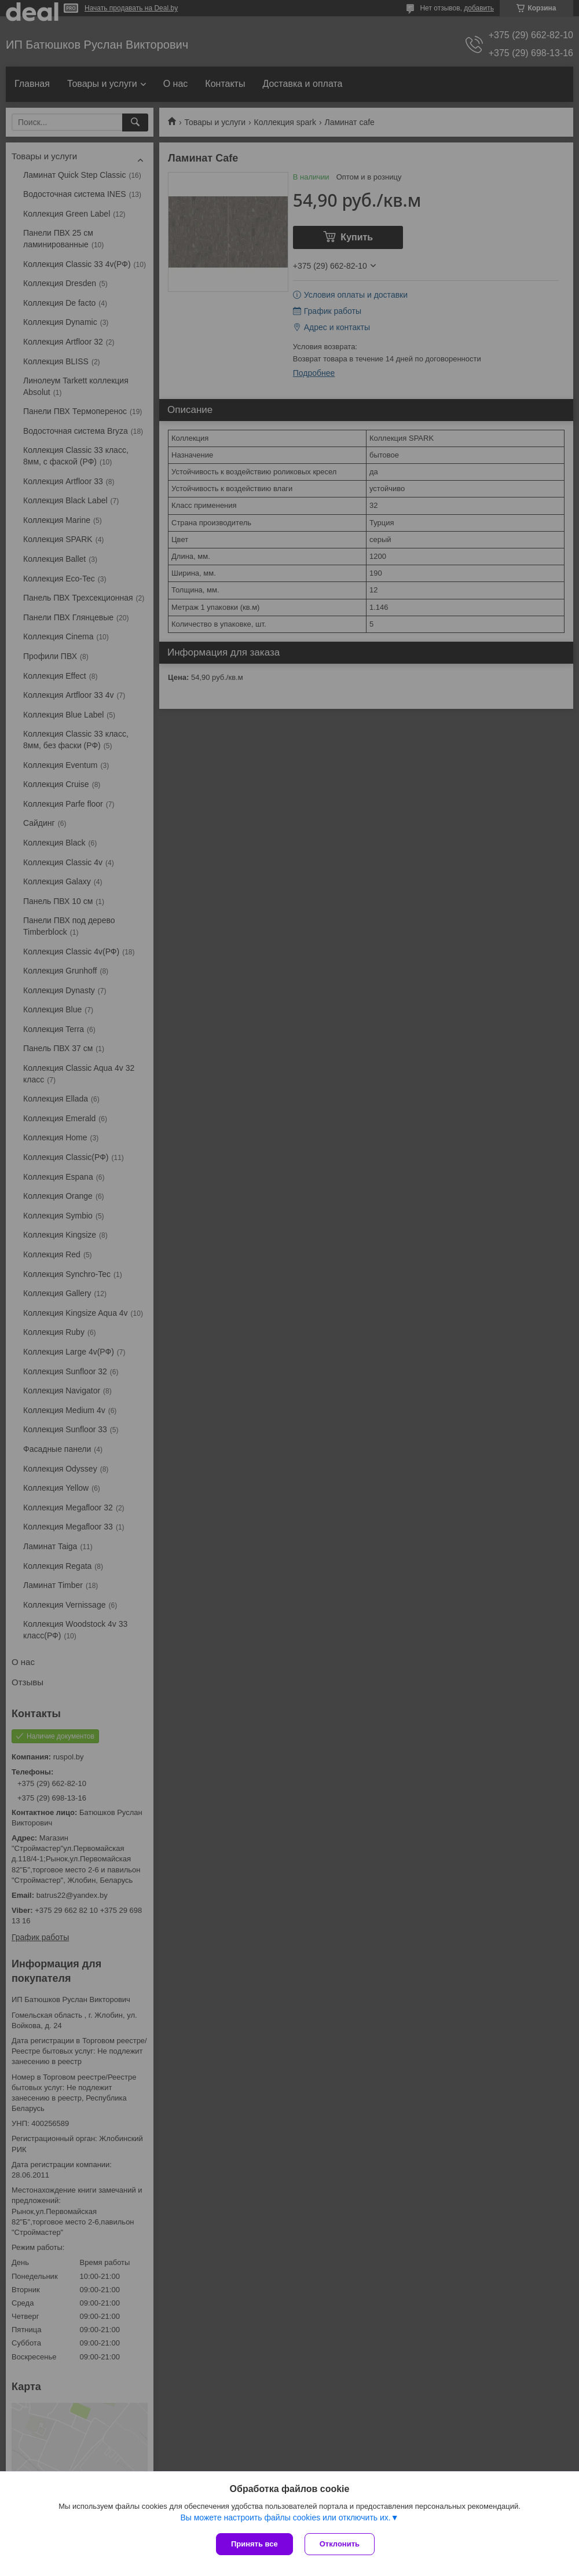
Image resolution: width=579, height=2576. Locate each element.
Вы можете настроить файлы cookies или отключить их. (285, 2517)
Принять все (254, 2544)
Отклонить (340, 2544)
